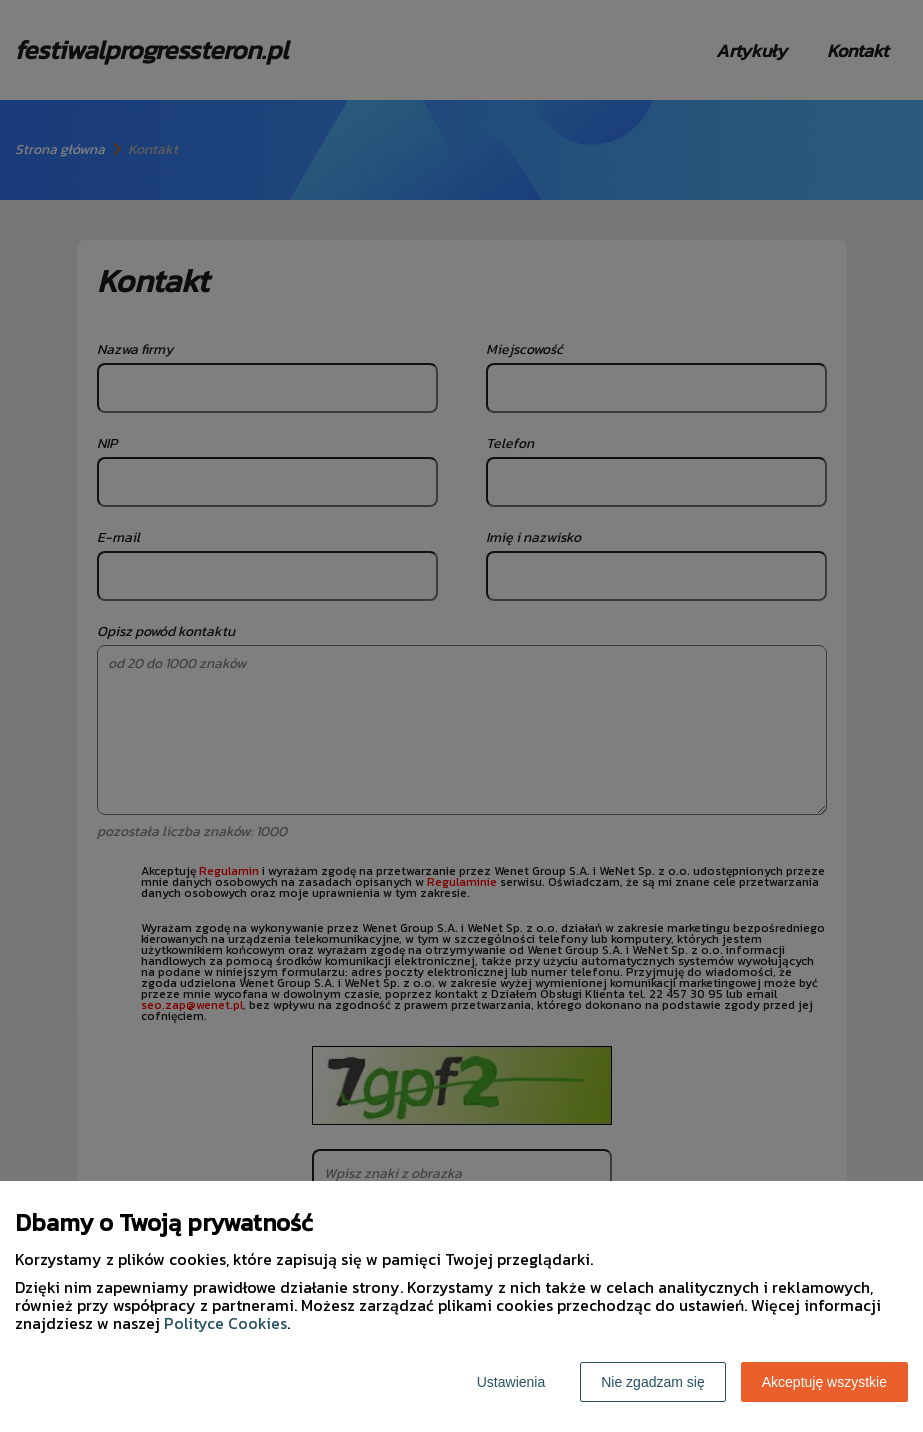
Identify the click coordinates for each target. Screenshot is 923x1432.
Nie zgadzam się (653, 1382)
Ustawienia (511, 1382)
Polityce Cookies (225, 1323)
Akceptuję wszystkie (824, 1382)
